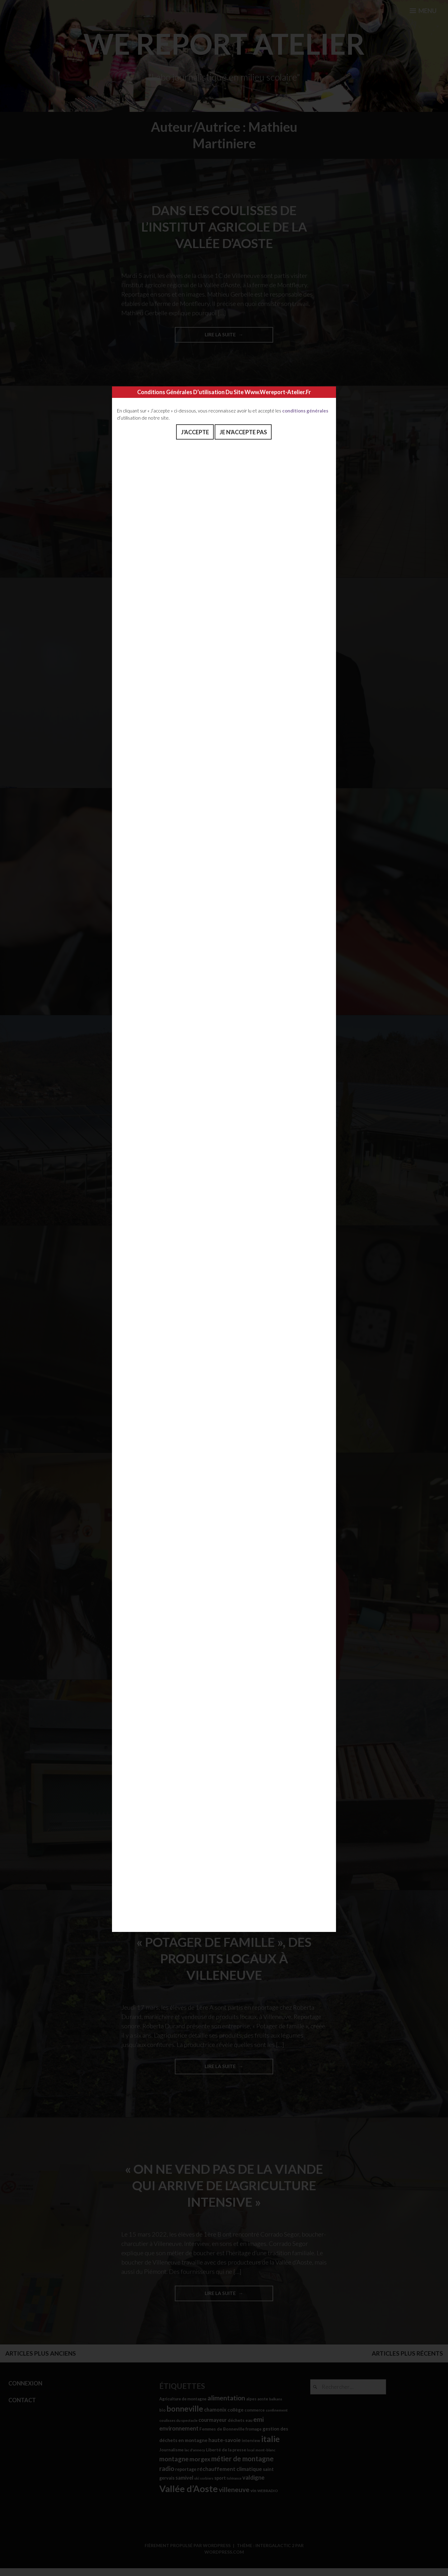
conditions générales (305, 410)
